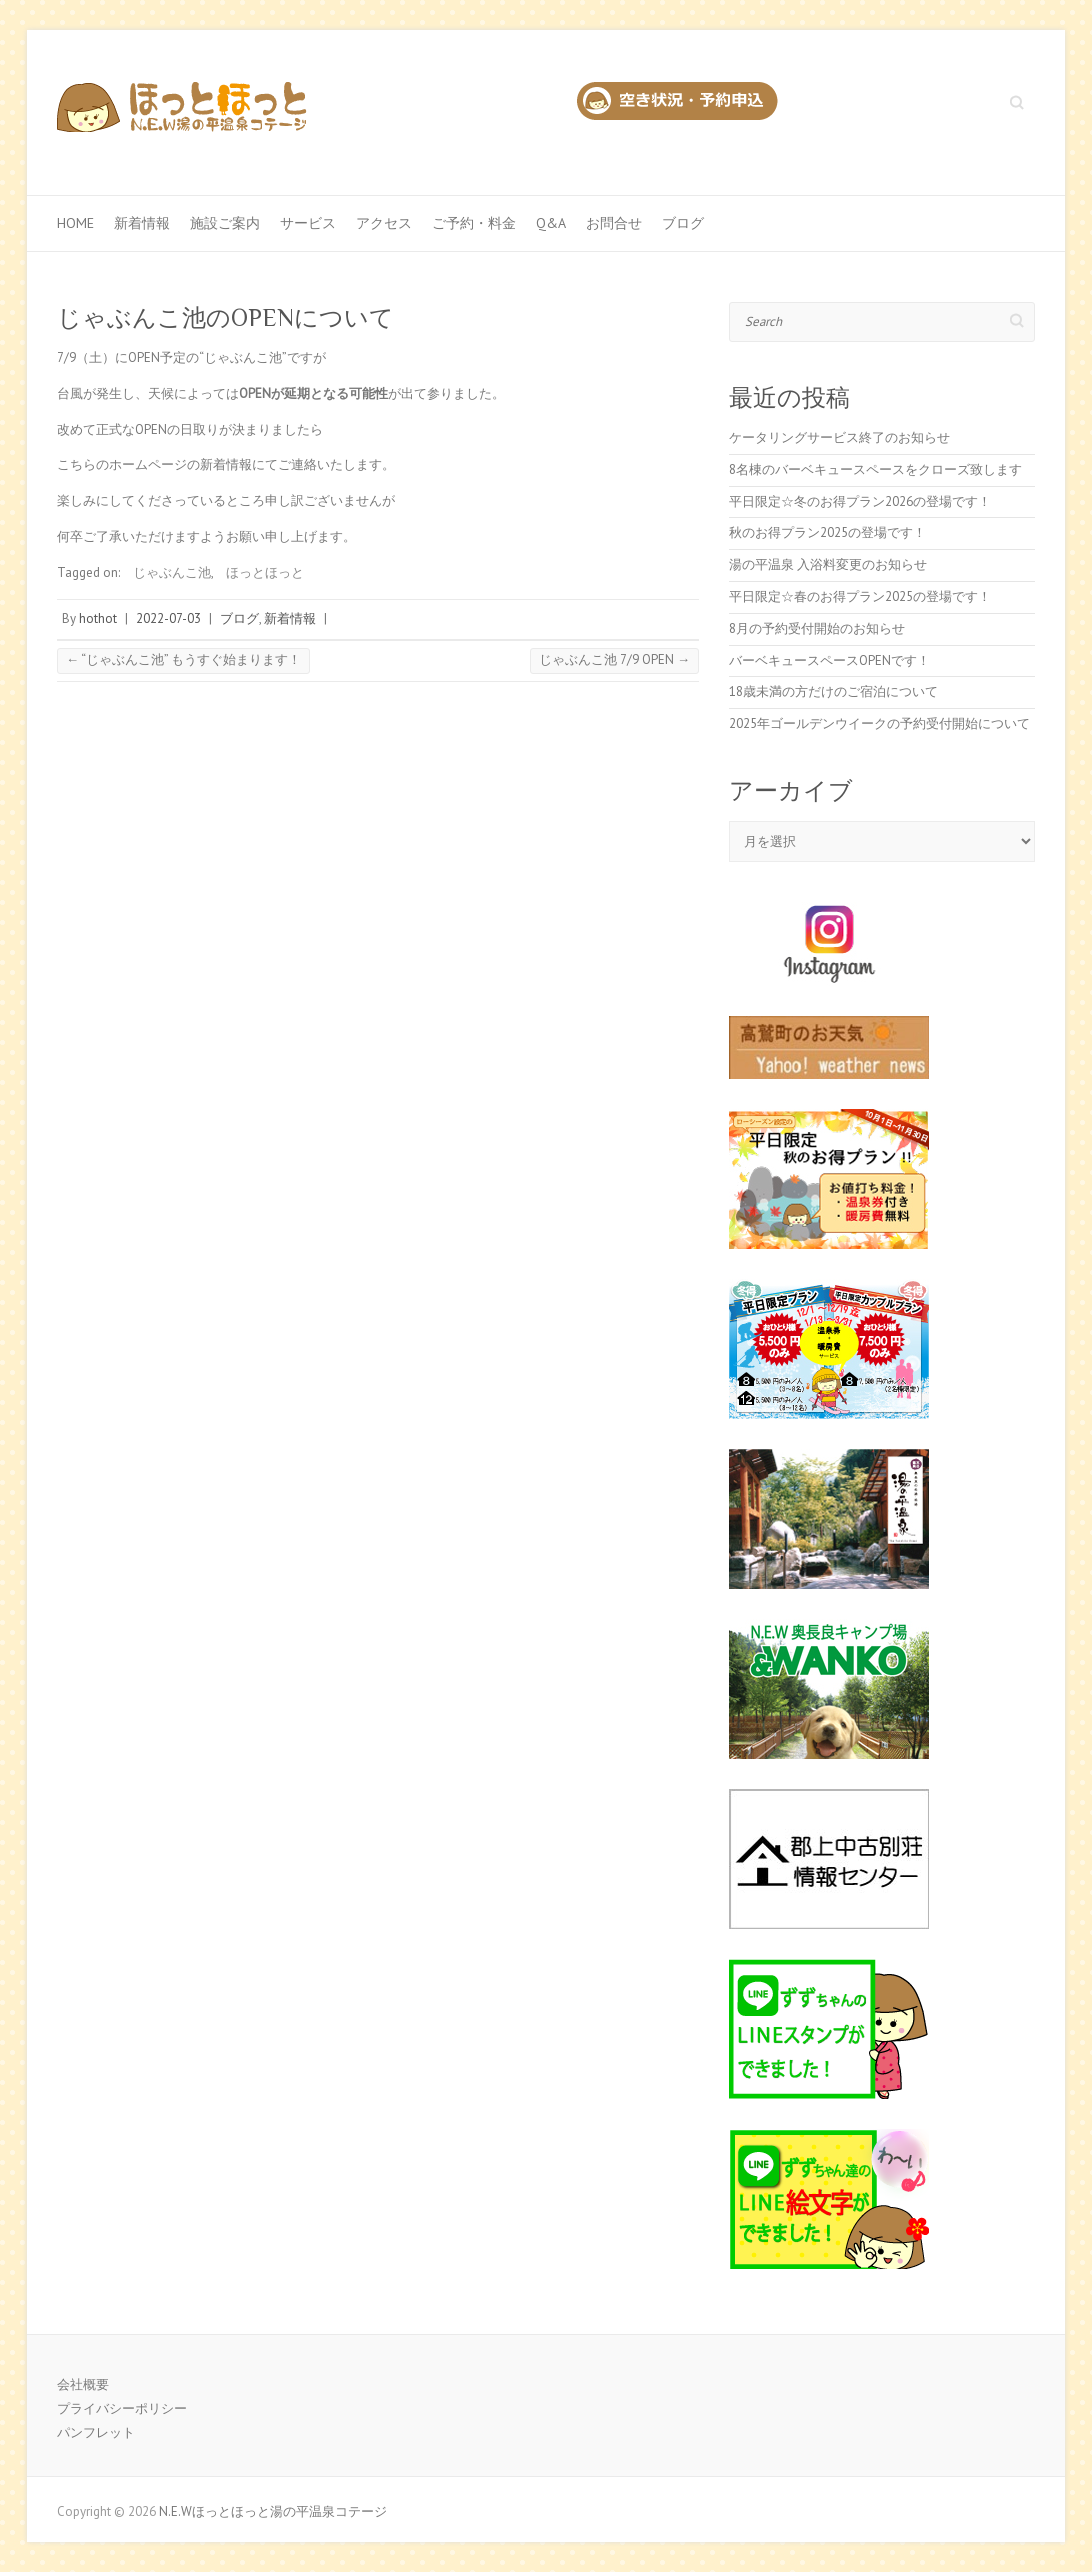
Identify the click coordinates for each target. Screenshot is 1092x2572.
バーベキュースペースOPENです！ (829, 660)
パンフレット (96, 2432)
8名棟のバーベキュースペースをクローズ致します (875, 469)
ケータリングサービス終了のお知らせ (839, 437)
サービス (308, 223)
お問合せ (614, 223)
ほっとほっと (265, 572)
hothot (98, 618)
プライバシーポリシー (122, 2408)
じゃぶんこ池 (172, 572)
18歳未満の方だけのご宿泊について (833, 691)
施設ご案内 (225, 223)
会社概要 (83, 2384)
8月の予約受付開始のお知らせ (817, 628)
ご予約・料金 (474, 223)
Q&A (551, 223)
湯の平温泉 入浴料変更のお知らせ (828, 564)
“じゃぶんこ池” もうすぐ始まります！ (183, 659)
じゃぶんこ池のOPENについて (225, 317)
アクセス (384, 223)
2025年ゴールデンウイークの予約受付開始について (879, 723)
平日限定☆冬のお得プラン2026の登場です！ (860, 501)
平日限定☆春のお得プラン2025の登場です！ (860, 596)
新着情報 (142, 223)
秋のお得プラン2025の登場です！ (827, 532)
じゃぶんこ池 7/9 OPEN (614, 659)
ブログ (683, 223)
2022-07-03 (168, 618)
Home (75, 223)
